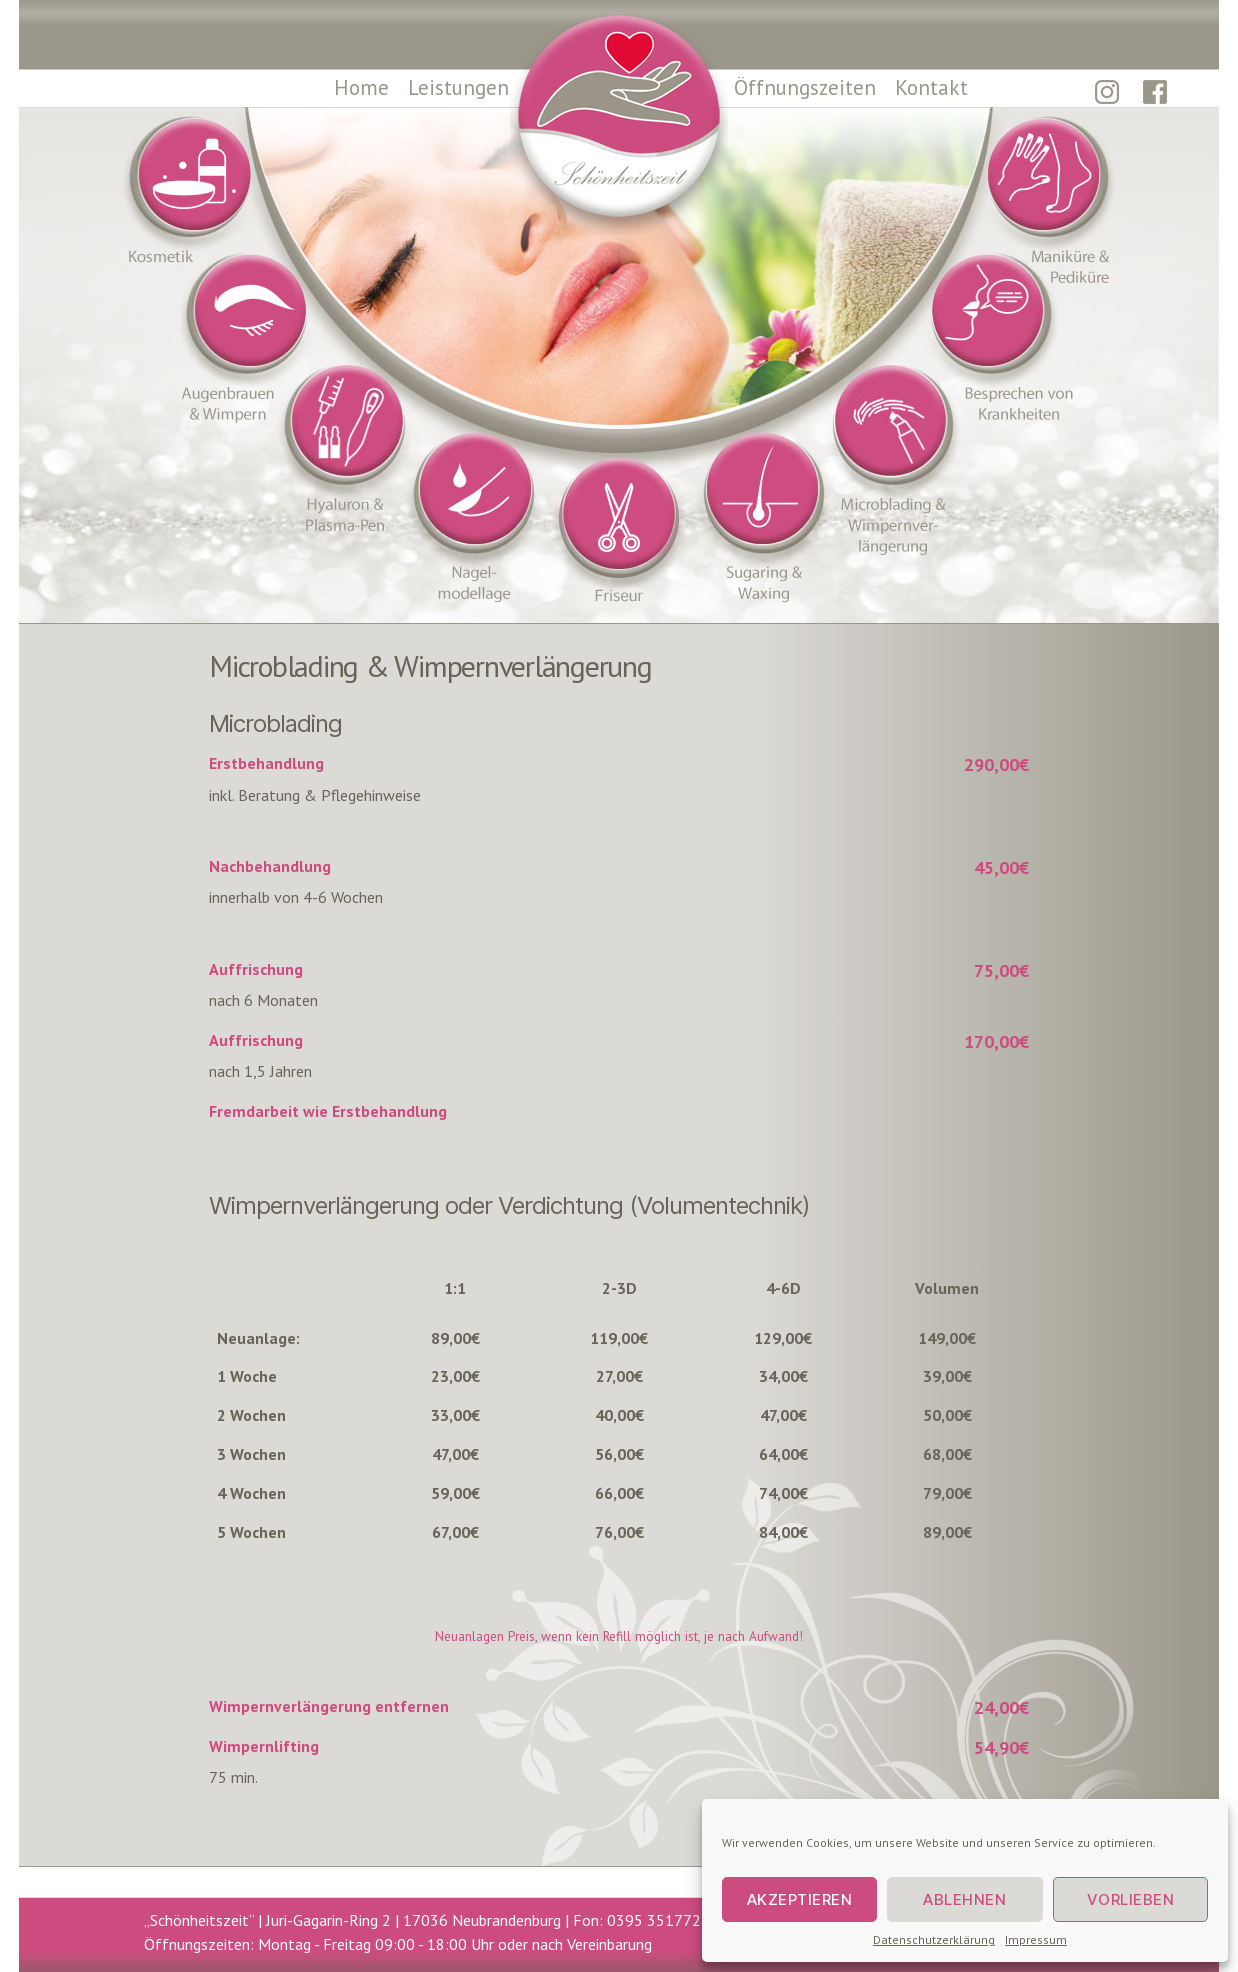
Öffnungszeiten (805, 87)
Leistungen (458, 87)
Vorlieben (1131, 1899)
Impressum (1036, 1939)
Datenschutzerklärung (934, 1939)
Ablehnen (964, 1899)
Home (361, 87)
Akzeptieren (800, 1899)
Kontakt (931, 87)
